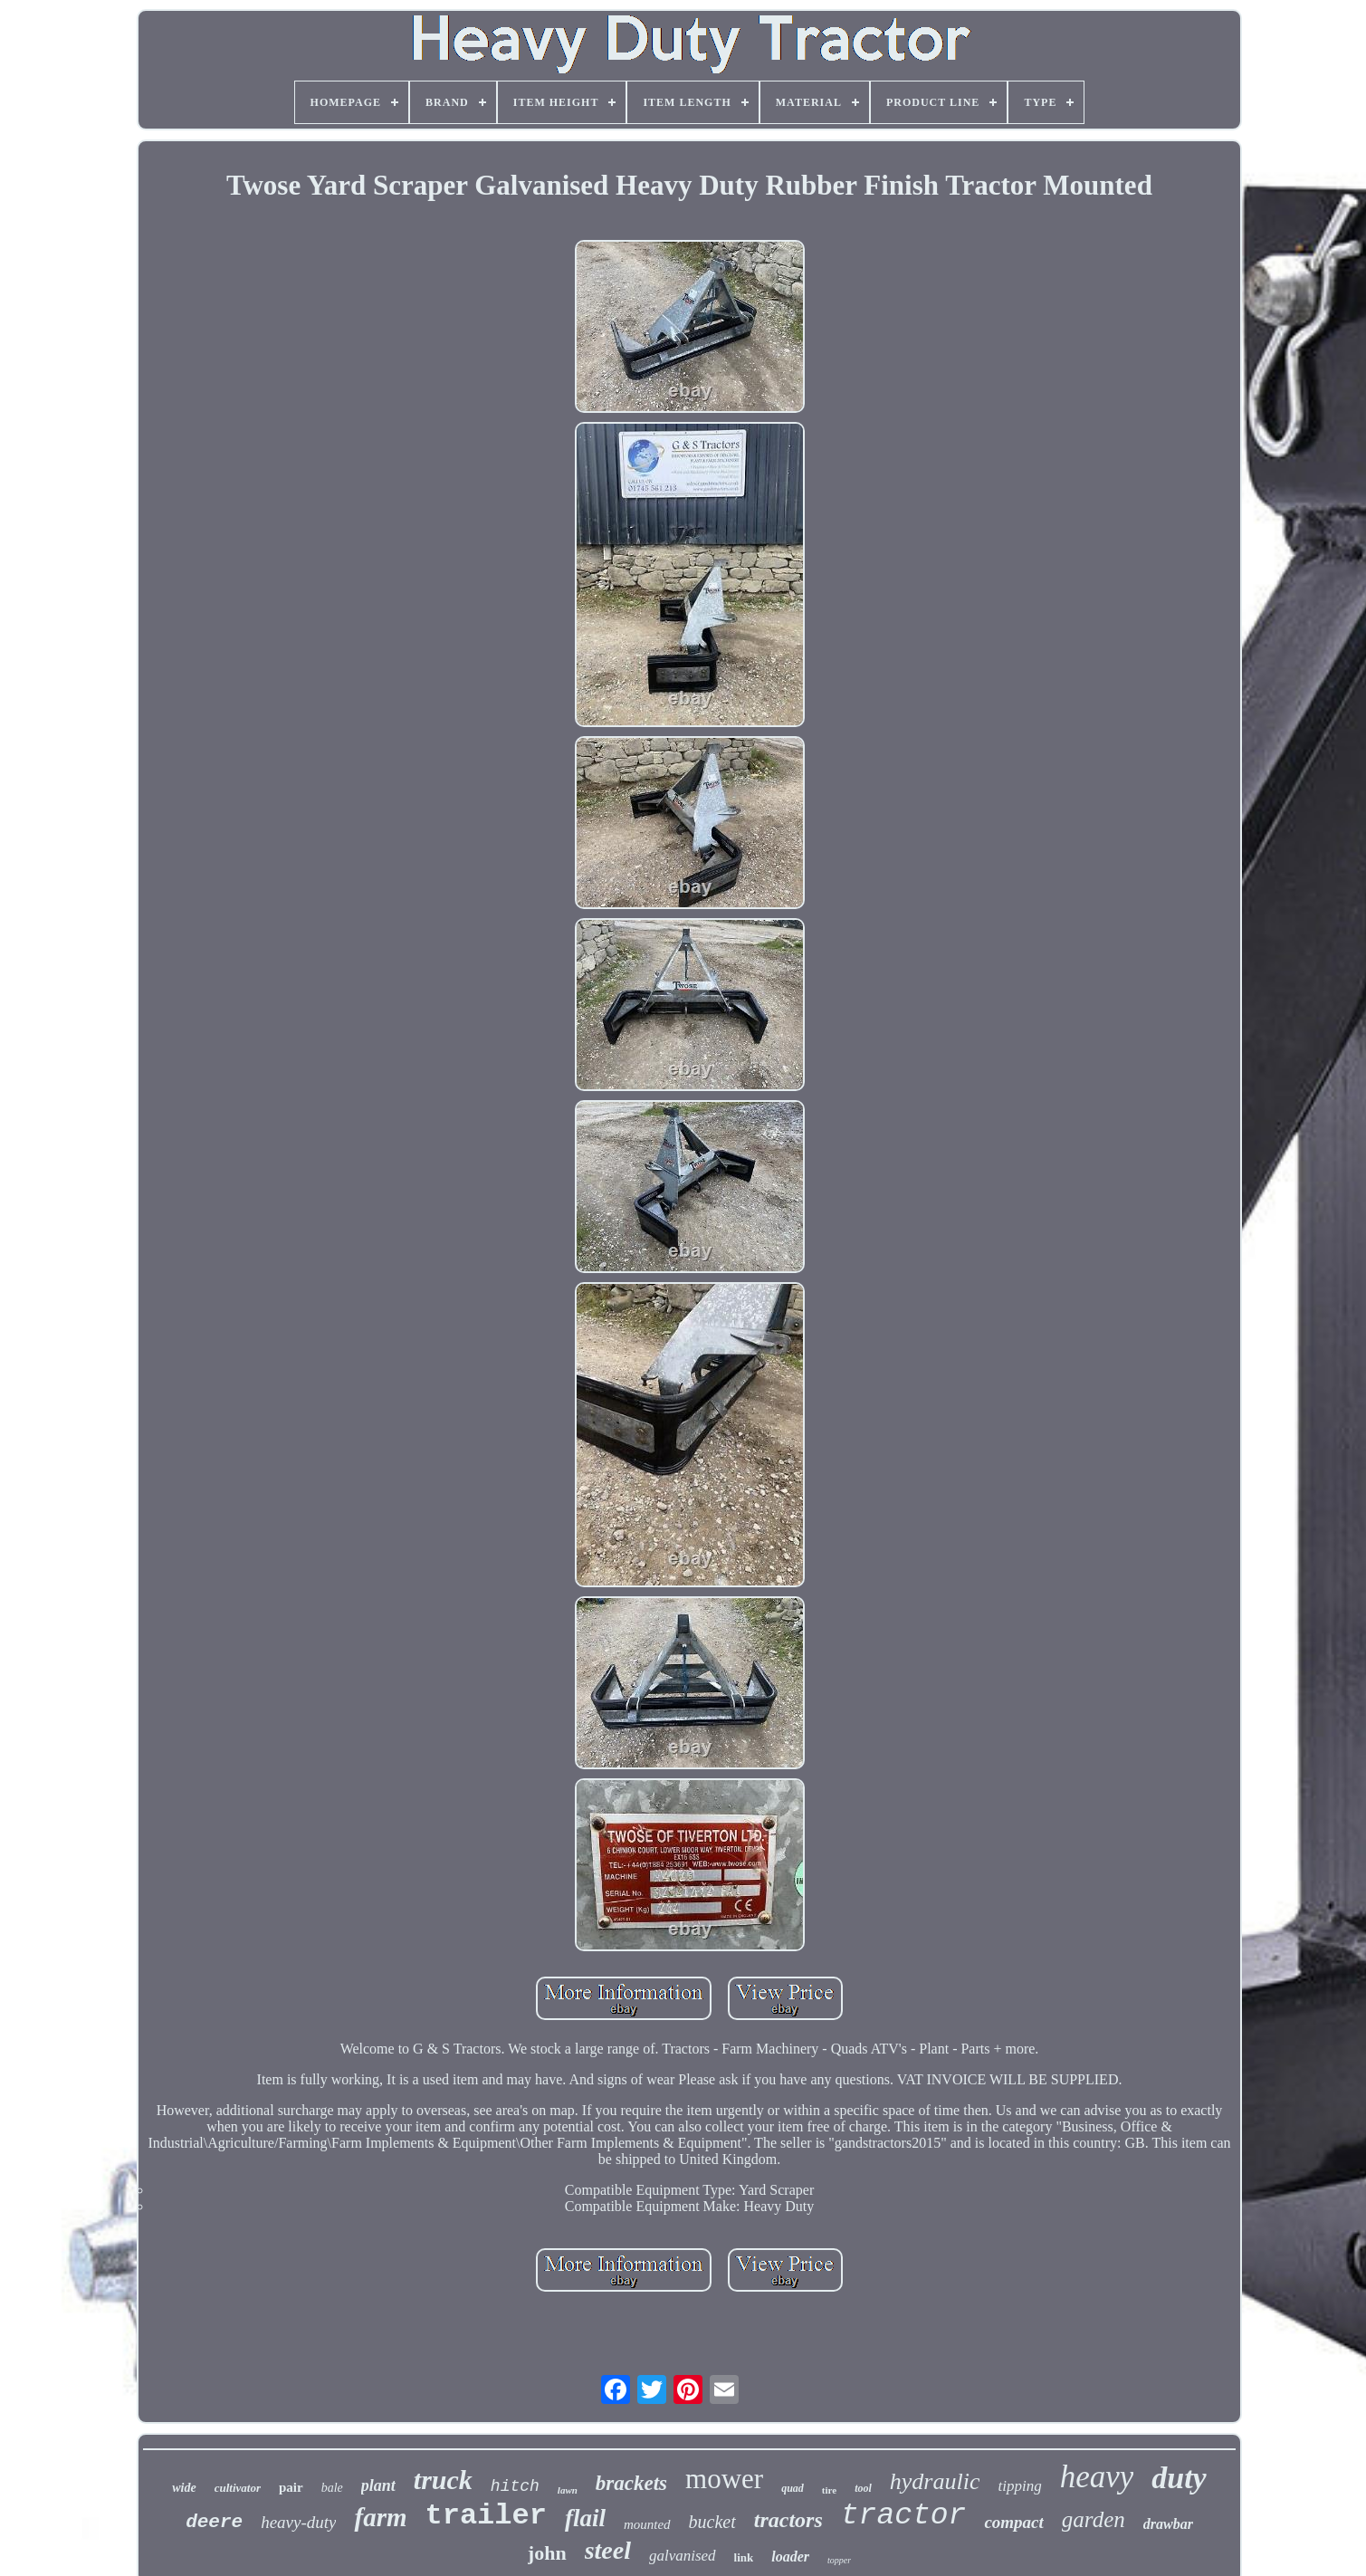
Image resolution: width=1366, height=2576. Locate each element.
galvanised (682, 2555)
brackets (631, 2483)
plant (378, 2485)
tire (829, 2490)
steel (608, 2550)
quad (792, 2488)
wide (184, 2488)
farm (380, 2517)
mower (724, 2479)
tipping (1019, 2486)
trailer (485, 2516)
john (547, 2553)
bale (332, 2488)
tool (863, 2488)
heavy (1097, 2477)
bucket (712, 2522)
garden (1093, 2519)
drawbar (1168, 2524)
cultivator (238, 2488)
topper (839, 2560)
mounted (647, 2524)
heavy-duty (298, 2522)
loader (790, 2556)
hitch (515, 2486)
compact (1013, 2522)
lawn (568, 2490)
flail (585, 2518)
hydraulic (935, 2481)
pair (291, 2487)
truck (443, 2480)
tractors (788, 2520)
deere (214, 2522)
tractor (904, 2516)
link (744, 2557)
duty (1178, 2478)
